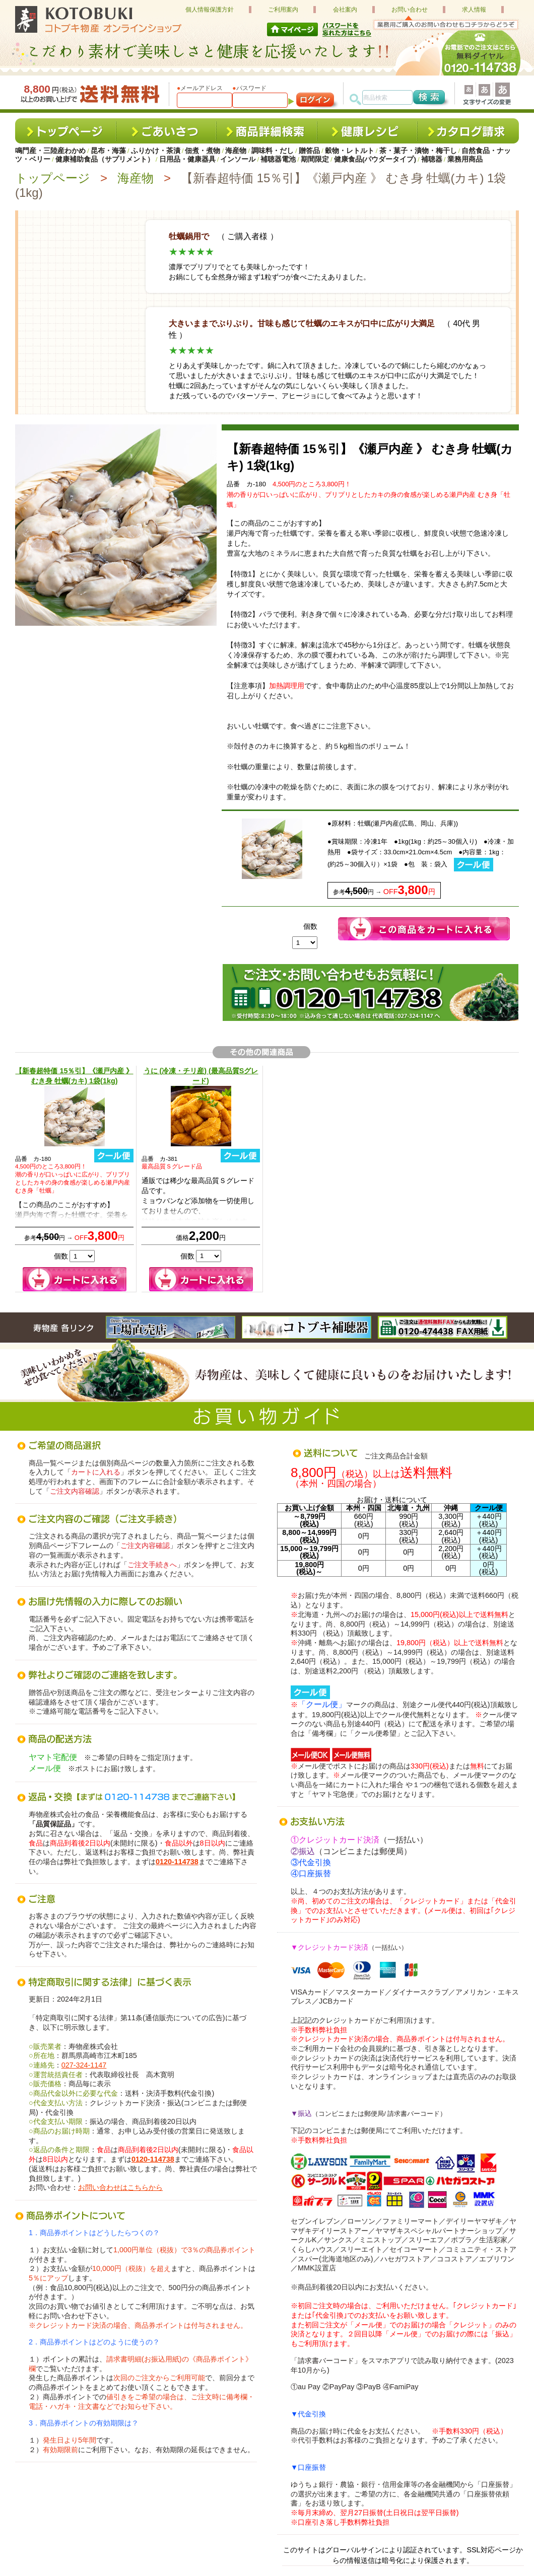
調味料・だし (272, 151)
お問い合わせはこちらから (120, 2187)
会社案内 (345, 10)
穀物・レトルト (349, 151)
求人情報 (474, 10)
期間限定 (315, 159)
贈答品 (309, 151)
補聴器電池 (278, 159)
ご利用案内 (283, 10)
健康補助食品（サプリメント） (104, 159)
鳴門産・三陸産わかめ (50, 151)
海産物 (235, 151)
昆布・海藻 (108, 151)
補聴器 (431, 159)
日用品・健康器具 (187, 159)
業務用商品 (465, 159)
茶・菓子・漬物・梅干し (418, 151)
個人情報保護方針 (209, 10)
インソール (237, 159)
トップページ (52, 178)
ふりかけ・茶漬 (155, 151)
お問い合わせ (409, 10)
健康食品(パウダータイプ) (375, 159)
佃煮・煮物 (202, 151)
